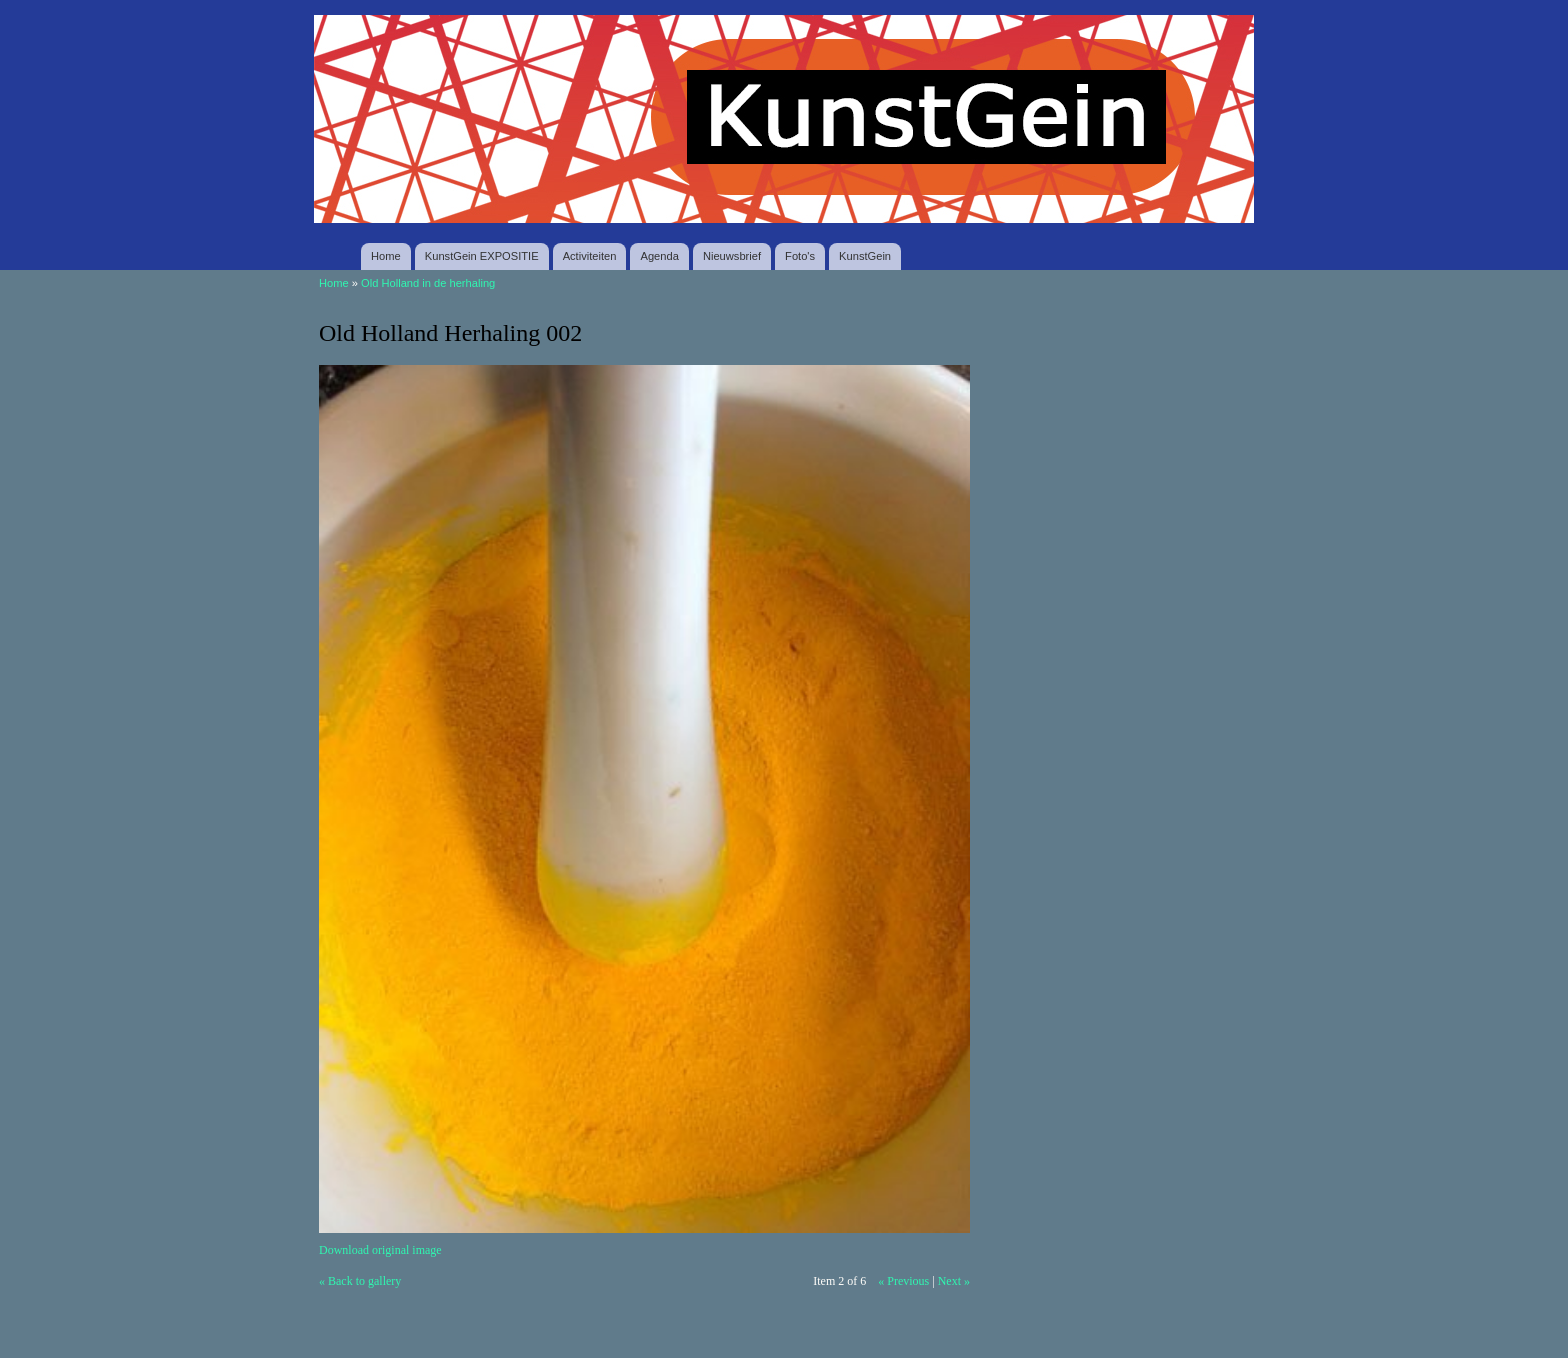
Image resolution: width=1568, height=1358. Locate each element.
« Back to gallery (360, 1281)
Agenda (659, 256)
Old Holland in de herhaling (428, 283)
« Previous (903, 1281)
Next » (954, 1281)
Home (386, 256)
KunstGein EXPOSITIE (482, 256)
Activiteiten (590, 256)
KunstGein (865, 256)
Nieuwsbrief (732, 256)
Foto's (800, 256)
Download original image (380, 1250)
